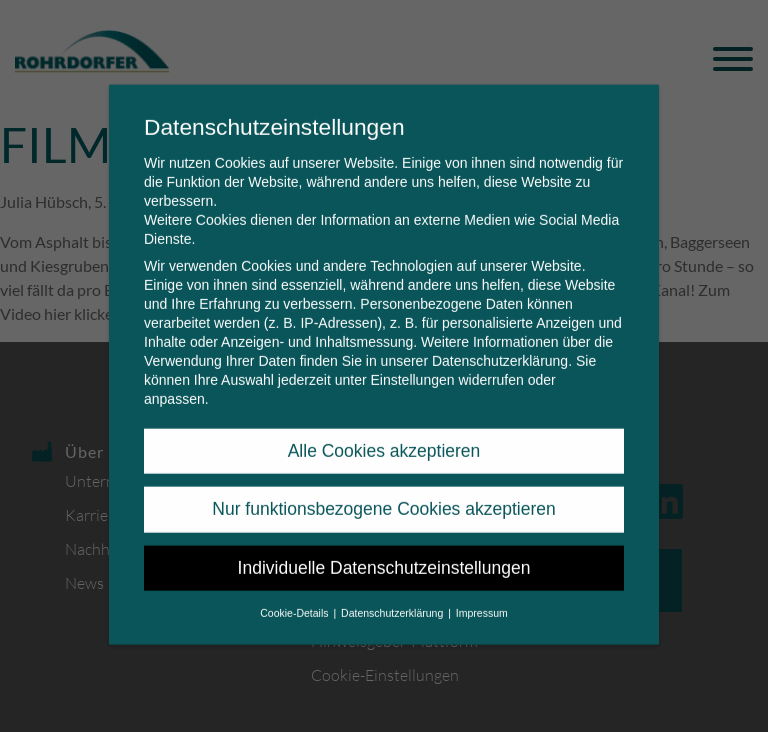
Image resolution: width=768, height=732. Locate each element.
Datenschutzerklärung (500, 346)
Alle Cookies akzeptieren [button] (384, 436)
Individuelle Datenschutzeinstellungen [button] (384, 553)
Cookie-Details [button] (295, 598)
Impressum (482, 598)
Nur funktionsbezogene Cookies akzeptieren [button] (383, 494)
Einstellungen (412, 365)
